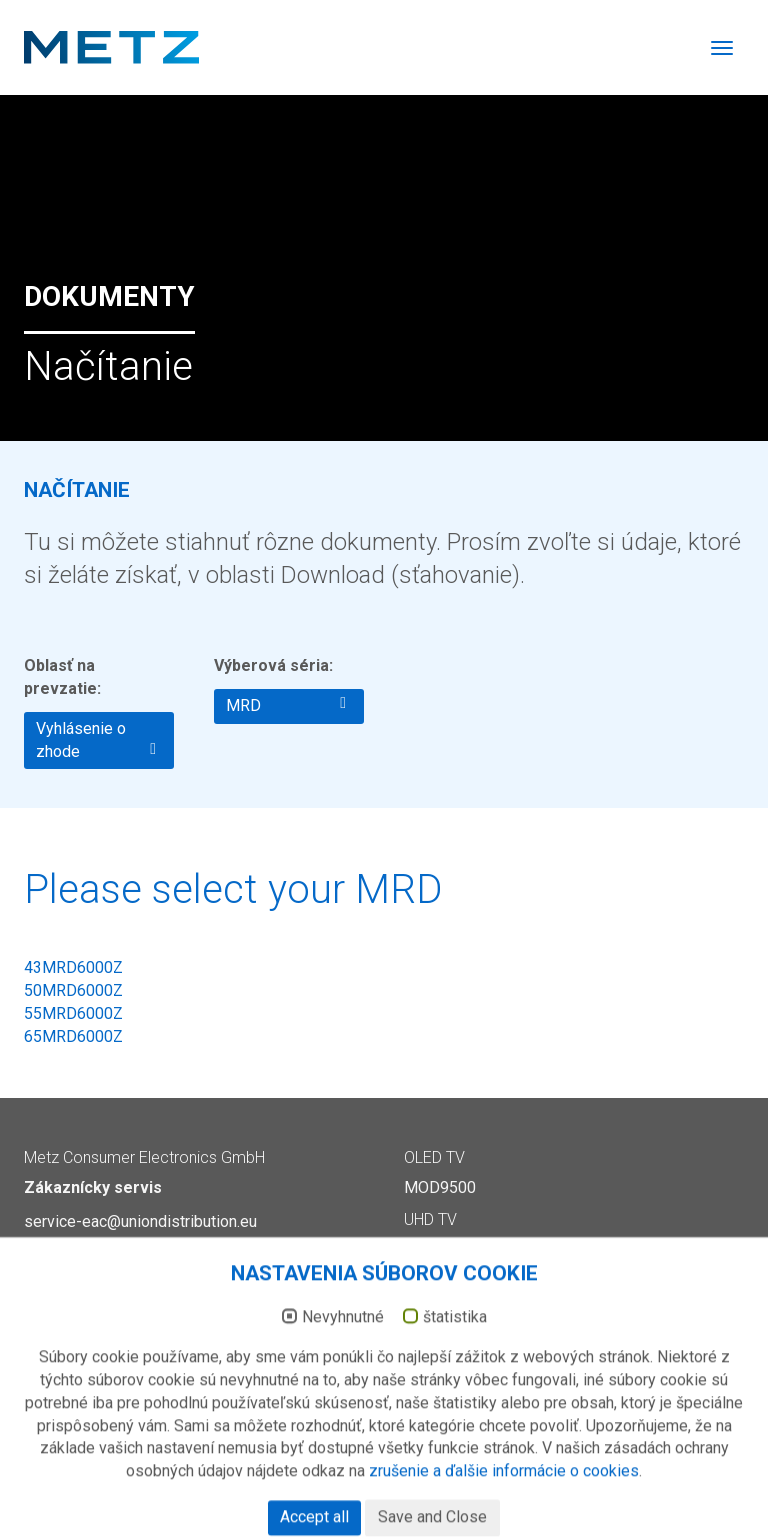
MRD (286, 705)
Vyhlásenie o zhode (96, 740)
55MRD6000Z (73, 1013)
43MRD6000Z (73, 967)
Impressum (607, 1484)
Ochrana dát (698, 1484)
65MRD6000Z (73, 1036)
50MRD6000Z (73, 990)
